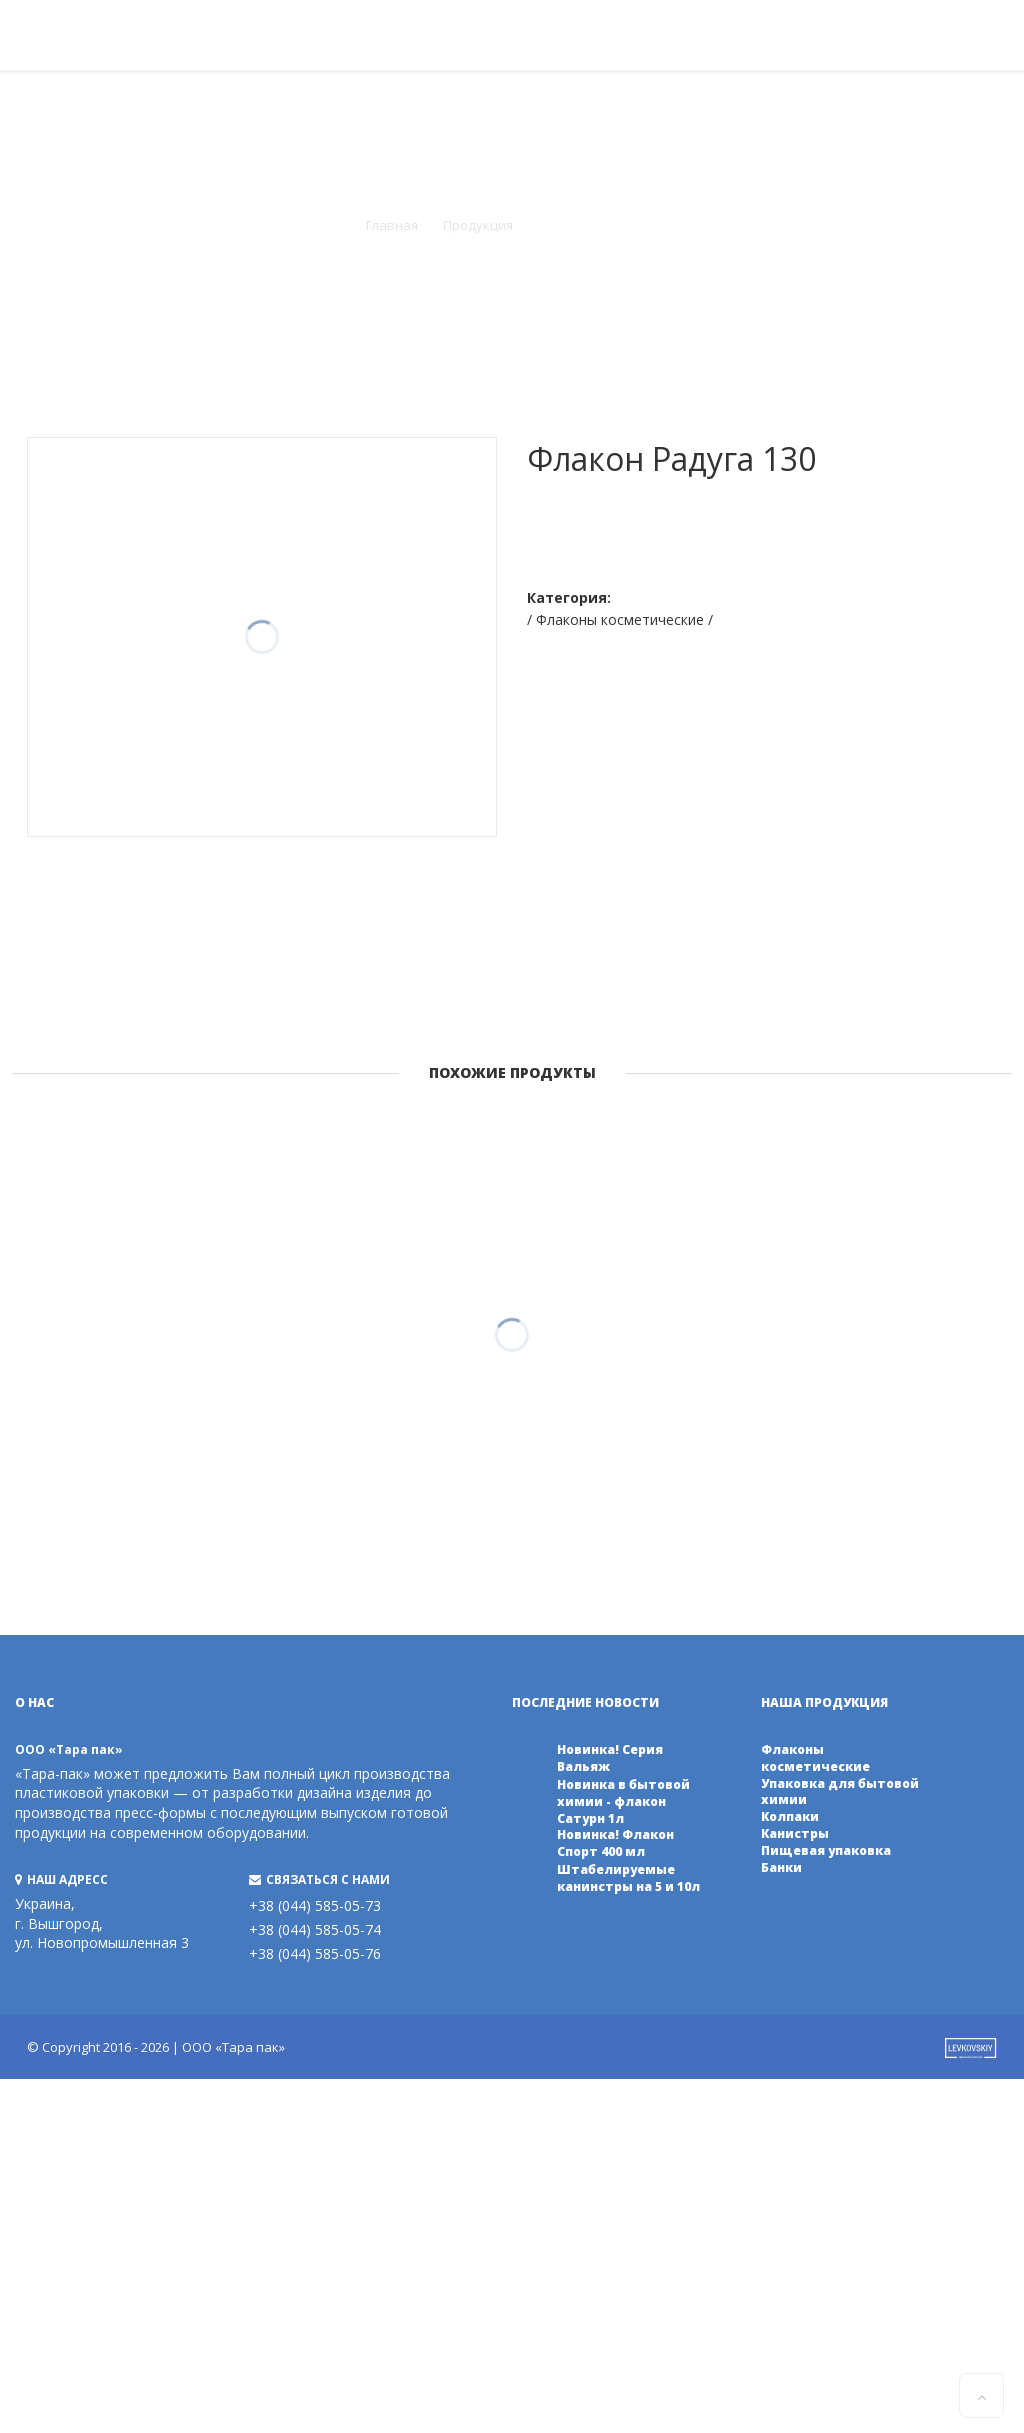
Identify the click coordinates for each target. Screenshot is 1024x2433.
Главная (392, 225)
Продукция (478, 225)
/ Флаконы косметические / (620, 619)
